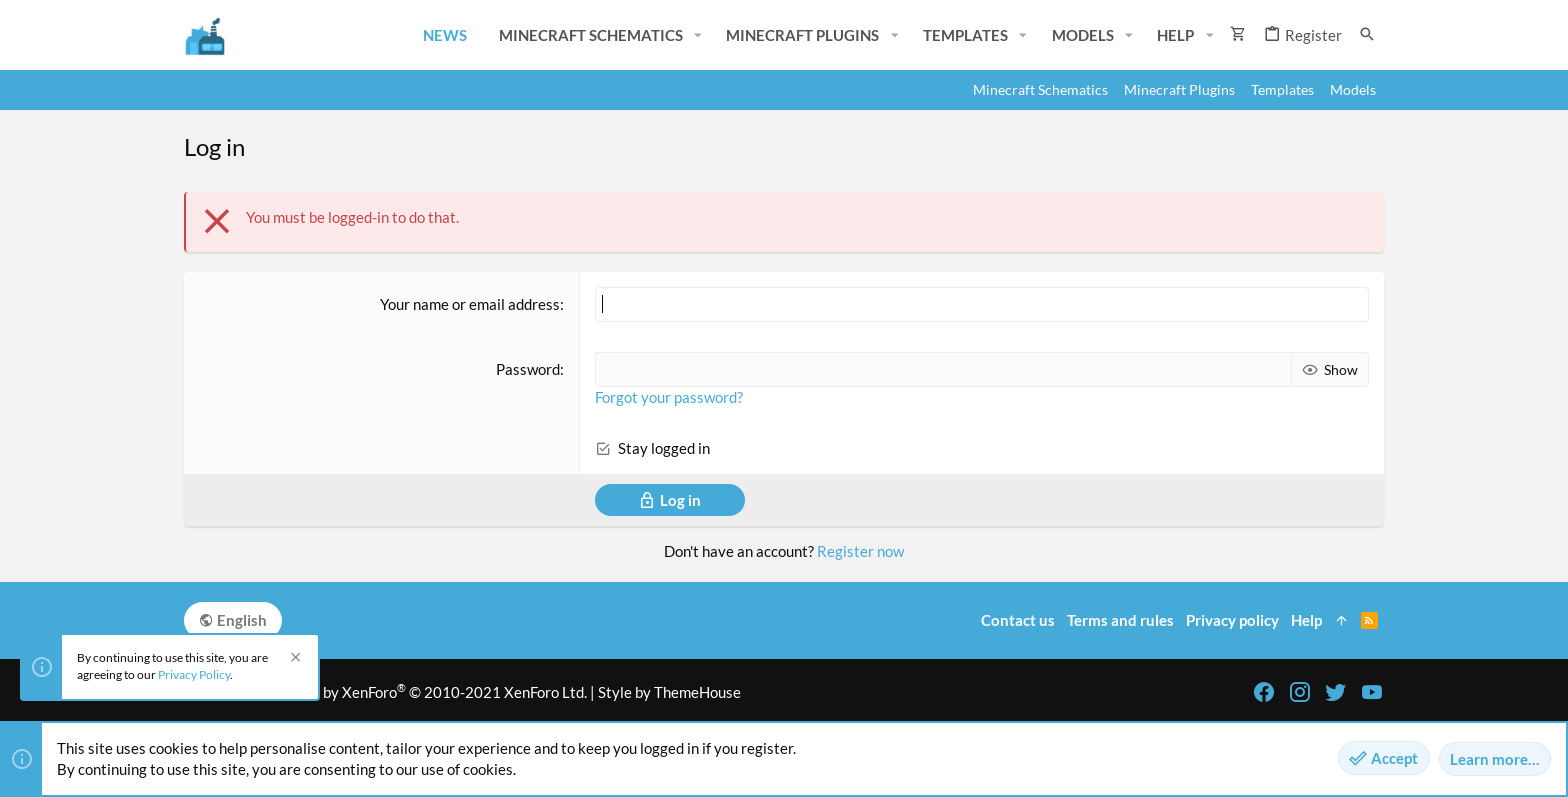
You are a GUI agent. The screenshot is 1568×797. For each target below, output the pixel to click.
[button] (698, 35)
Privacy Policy (194, 674)
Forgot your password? (669, 397)
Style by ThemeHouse (669, 692)
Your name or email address (470, 304)
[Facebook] (1264, 692)
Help (1306, 620)
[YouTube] (1372, 692)
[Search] (1367, 34)
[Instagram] (1300, 692)
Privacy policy (1232, 620)
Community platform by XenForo (385, 692)
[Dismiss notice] (293, 659)
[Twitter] (1336, 692)
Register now (860, 551)
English (233, 620)
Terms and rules (1120, 620)
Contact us (1018, 620)
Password (528, 369)
